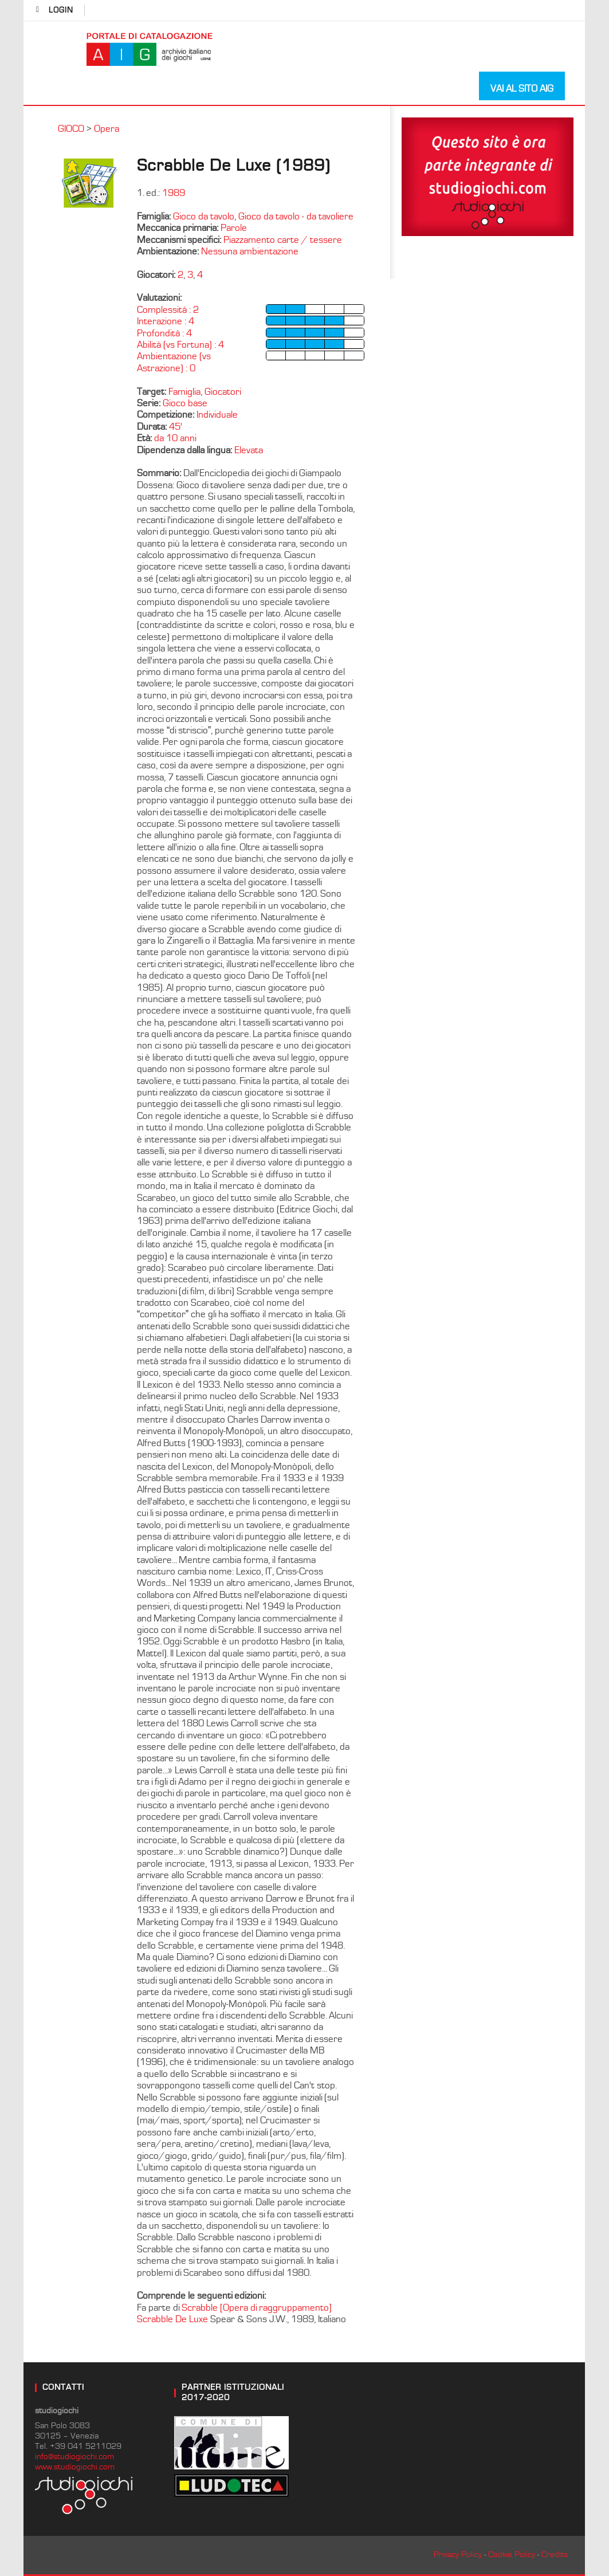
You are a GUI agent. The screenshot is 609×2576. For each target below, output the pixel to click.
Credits (554, 2554)
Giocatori (223, 392)
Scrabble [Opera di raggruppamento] (257, 2308)
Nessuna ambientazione (249, 251)
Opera (106, 129)
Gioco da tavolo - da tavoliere (295, 216)
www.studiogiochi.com (75, 2467)
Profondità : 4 (164, 333)
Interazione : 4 (165, 321)
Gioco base (185, 403)
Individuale (217, 415)
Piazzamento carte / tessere (282, 240)
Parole (234, 228)
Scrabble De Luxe (173, 2319)
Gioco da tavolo (203, 216)
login (61, 10)
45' (175, 427)
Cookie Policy (511, 2554)
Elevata (248, 450)
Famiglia (184, 392)
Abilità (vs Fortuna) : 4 (180, 345)
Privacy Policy (458, 2554)
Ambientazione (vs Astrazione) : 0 (174, 362)
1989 (173, 193)
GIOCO (71, 129)
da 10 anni (175, 438)
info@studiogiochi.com (74, 2456)
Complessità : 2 (168, 310)
